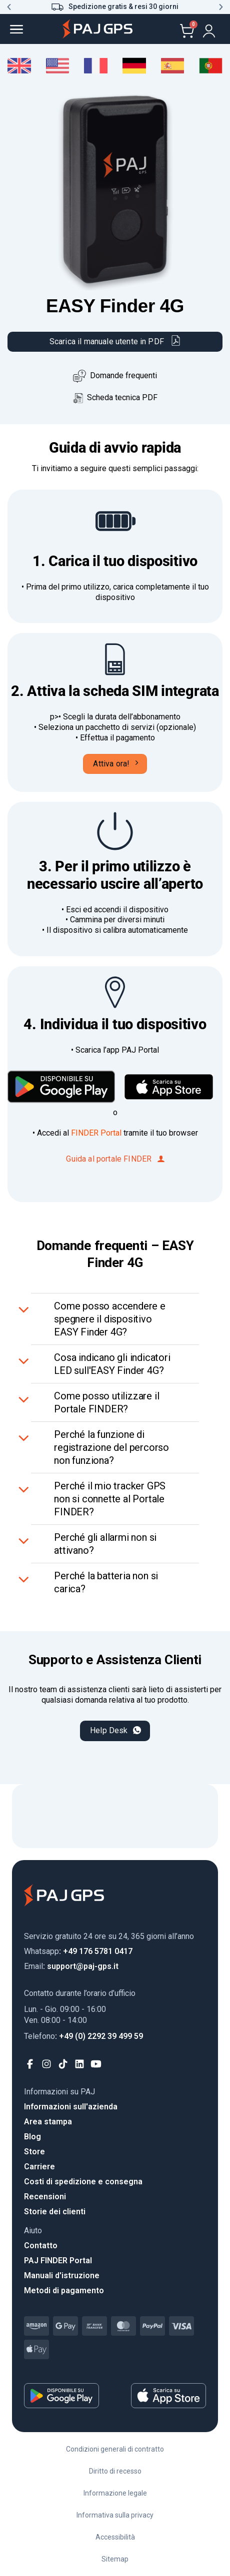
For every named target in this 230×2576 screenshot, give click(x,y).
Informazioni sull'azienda (71, 2106)
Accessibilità (115, 2537)
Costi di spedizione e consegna (83, 2181)
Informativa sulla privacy (115, 2515)
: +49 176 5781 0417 (78, 1951)
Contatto (41, 2245)
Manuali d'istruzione (62, 2275)
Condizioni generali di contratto (115, 2449)
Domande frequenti (123, 375)
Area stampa (48, 2121)
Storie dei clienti (55, 2211)
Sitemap (115, 2559)
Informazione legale (115, 2493)
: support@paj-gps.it (71, 1966)
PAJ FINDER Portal (58, 2260)
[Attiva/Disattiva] (25, 1308)
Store (34, 2151)
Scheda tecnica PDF (115, 397)
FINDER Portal (96, 1133)
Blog (32, 2136)
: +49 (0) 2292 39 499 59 (83, 2036)
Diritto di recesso (115, 2471)
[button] (9, 7)
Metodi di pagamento (64, 2290)
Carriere (39, 2166)
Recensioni (45, 2196)
